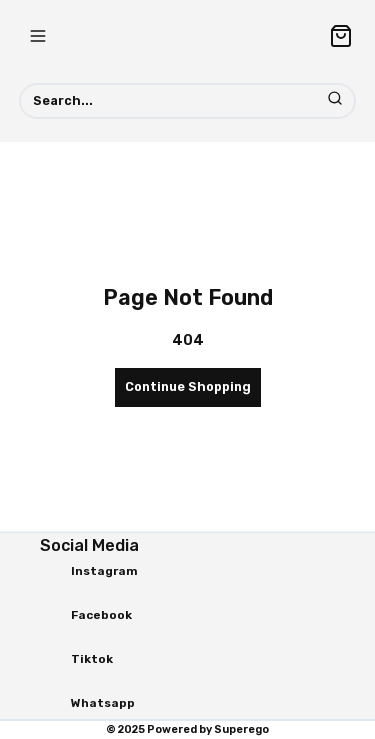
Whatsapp (103, 703)
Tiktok (92, 659)
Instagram (104, 571)
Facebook (101, 615)
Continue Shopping (188, 386)
